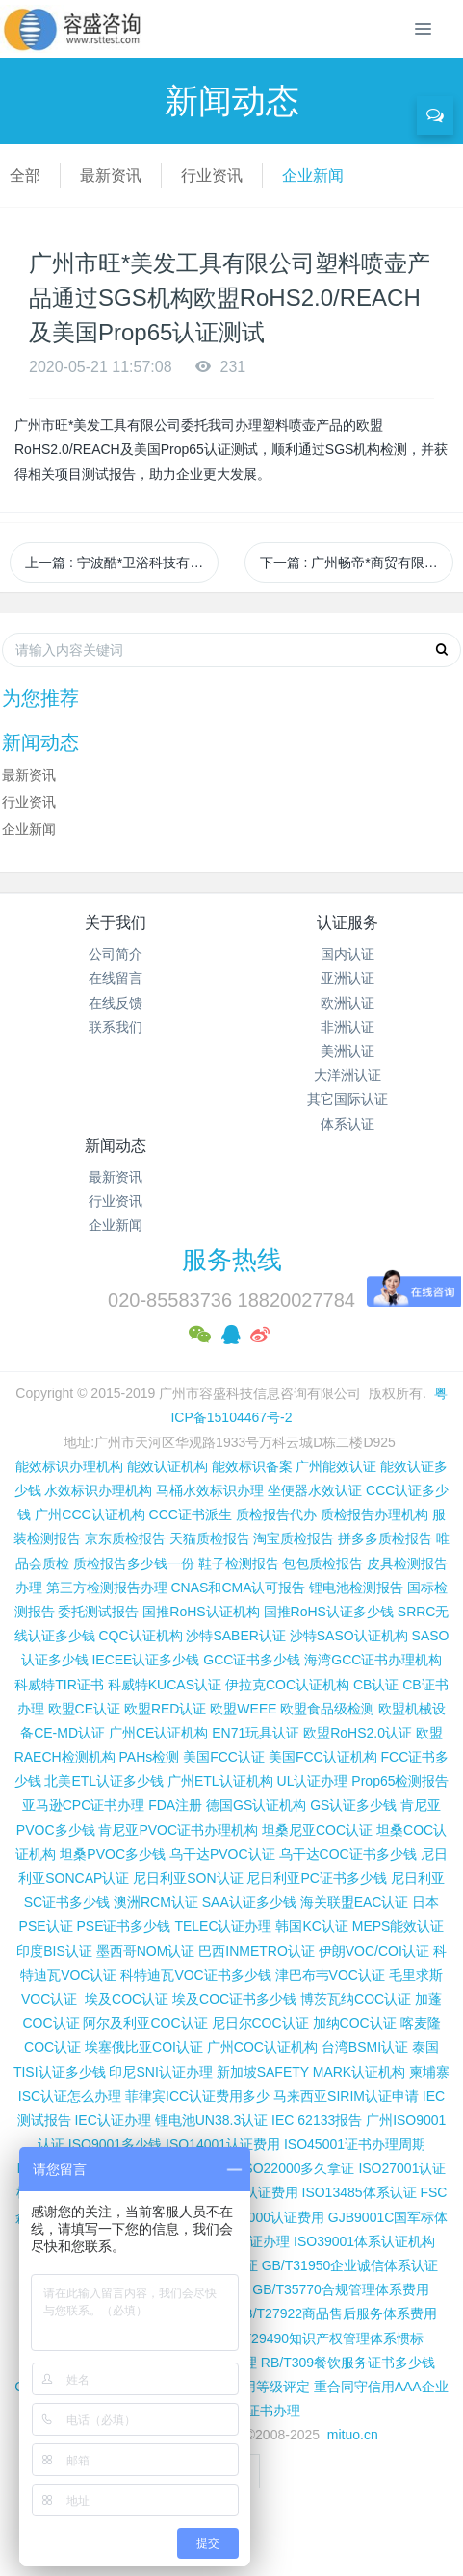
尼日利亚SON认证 (188, 1878)
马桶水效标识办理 (210, 1490)
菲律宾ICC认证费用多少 (197, 2096)
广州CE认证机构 (158, 1732)
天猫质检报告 (209, 1538)
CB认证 (376, 1684)
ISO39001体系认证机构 (364, 2241)
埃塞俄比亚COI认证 (144, 2047)
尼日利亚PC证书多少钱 (316, 1878)
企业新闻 (313, 175)
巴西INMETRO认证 (256, 1951)
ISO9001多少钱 (115, 2144)
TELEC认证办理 (222, 1926)
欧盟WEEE (243, 1708)
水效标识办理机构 (98, 1490)
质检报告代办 (276, 1514)
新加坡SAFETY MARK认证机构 (311, 2072)
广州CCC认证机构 (89, 1514)
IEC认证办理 (112, 2120)
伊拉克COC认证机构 (287, 1684)
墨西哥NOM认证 (145, 1951)
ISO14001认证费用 (223, 2144)
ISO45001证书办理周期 (354, 2144)
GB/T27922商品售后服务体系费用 (335, 2313)
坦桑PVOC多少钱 (113, 1854)
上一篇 (122, 562)
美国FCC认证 (224, 1756)
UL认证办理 (312, 1780)
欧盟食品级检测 (327, 1708)
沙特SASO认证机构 (349, 1635)
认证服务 (347, 922)
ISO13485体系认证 (359, 2192)
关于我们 (115, 922)
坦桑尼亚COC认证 (317, 1830)
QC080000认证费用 (264, 2217)
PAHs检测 (149, 1756)
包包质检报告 (322, 1563)
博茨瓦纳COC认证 (355, 1999)
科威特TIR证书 (59, 1684)
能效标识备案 (252, 1466)
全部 (25, 175)
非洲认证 (347, 1027)
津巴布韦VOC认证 (332, 1975)
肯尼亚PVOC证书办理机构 (178, 1830)
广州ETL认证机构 (220, 1780)
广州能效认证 (336, 1466)
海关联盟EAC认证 (354, 1902)
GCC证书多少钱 (251, 1659)
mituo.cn (352, 2434)
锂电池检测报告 (356, 1587)
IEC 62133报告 (316, 2120)
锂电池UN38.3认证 (211, 2120)
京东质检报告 (125, 1538)
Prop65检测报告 (400, 1780)
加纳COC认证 (355, 2023)
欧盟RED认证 (165, 1708)
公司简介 (115, 954)
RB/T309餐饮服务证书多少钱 (348, 2362)
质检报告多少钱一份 (133, 1563)
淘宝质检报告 (293, 1538)
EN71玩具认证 (255, 1732)
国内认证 (347, 954)
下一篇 (356, 562)
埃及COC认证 (126, 1999)
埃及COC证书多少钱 (234, 1999)
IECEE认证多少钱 (145, 1659)
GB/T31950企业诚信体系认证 (350, 2265)
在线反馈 (115, 1003)
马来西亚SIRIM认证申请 (346, 2096)
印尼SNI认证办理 (160, 2072)
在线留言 (115, 978)
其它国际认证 (347, 1099)
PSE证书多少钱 (123, 1926)
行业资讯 (212, 175)
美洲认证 (347, 1051)
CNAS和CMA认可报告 (237, 1587)
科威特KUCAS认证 (164, 1684)
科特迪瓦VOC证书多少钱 (195, 1975)
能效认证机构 (167, 1466)
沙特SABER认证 (235, 1635)
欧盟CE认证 (84, 1708)
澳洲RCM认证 (156, 1902)
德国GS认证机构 (256, 1805)
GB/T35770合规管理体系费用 (340, 2289)
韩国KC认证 (311, 1926)
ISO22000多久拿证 (297, 2168)
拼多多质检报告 (385, 1538)
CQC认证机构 (140, 1635)
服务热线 (232, 1259)
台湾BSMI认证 (365, 2047)
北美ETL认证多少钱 (104, 1780)
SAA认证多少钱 (249, 1902)
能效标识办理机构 (69, 1466)
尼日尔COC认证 (260, 2023)
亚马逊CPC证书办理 (83, 1805)
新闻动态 (115, 1146)
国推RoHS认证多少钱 (329, 1611)
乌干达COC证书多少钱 (348, 1854)
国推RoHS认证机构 (200, 1611)
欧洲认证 (347, 1003)
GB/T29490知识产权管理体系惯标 (321, 2338)
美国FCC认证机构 (323, 1756)
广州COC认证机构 (262, 2047)
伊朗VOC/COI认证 (374, 1951)
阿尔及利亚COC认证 (145, 2023)
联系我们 (115, 1027)
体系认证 (347, 1124)
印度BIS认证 (54, 1951)
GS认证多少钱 (353, 1805)
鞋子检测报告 (238, 1563)
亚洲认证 (347, 978)
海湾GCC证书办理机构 (373, 1659)
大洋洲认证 (347, 1075)
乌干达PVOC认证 (222, 1854)
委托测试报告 (98, 1611)
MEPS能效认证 (398, 1926)
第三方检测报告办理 (106, 1587)
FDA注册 (175, 1805)
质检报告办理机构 (374, 1514)
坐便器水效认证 (315, 1490)
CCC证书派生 (190, 1514)
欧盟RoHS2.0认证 (357, 1732)
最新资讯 (110, 175)
